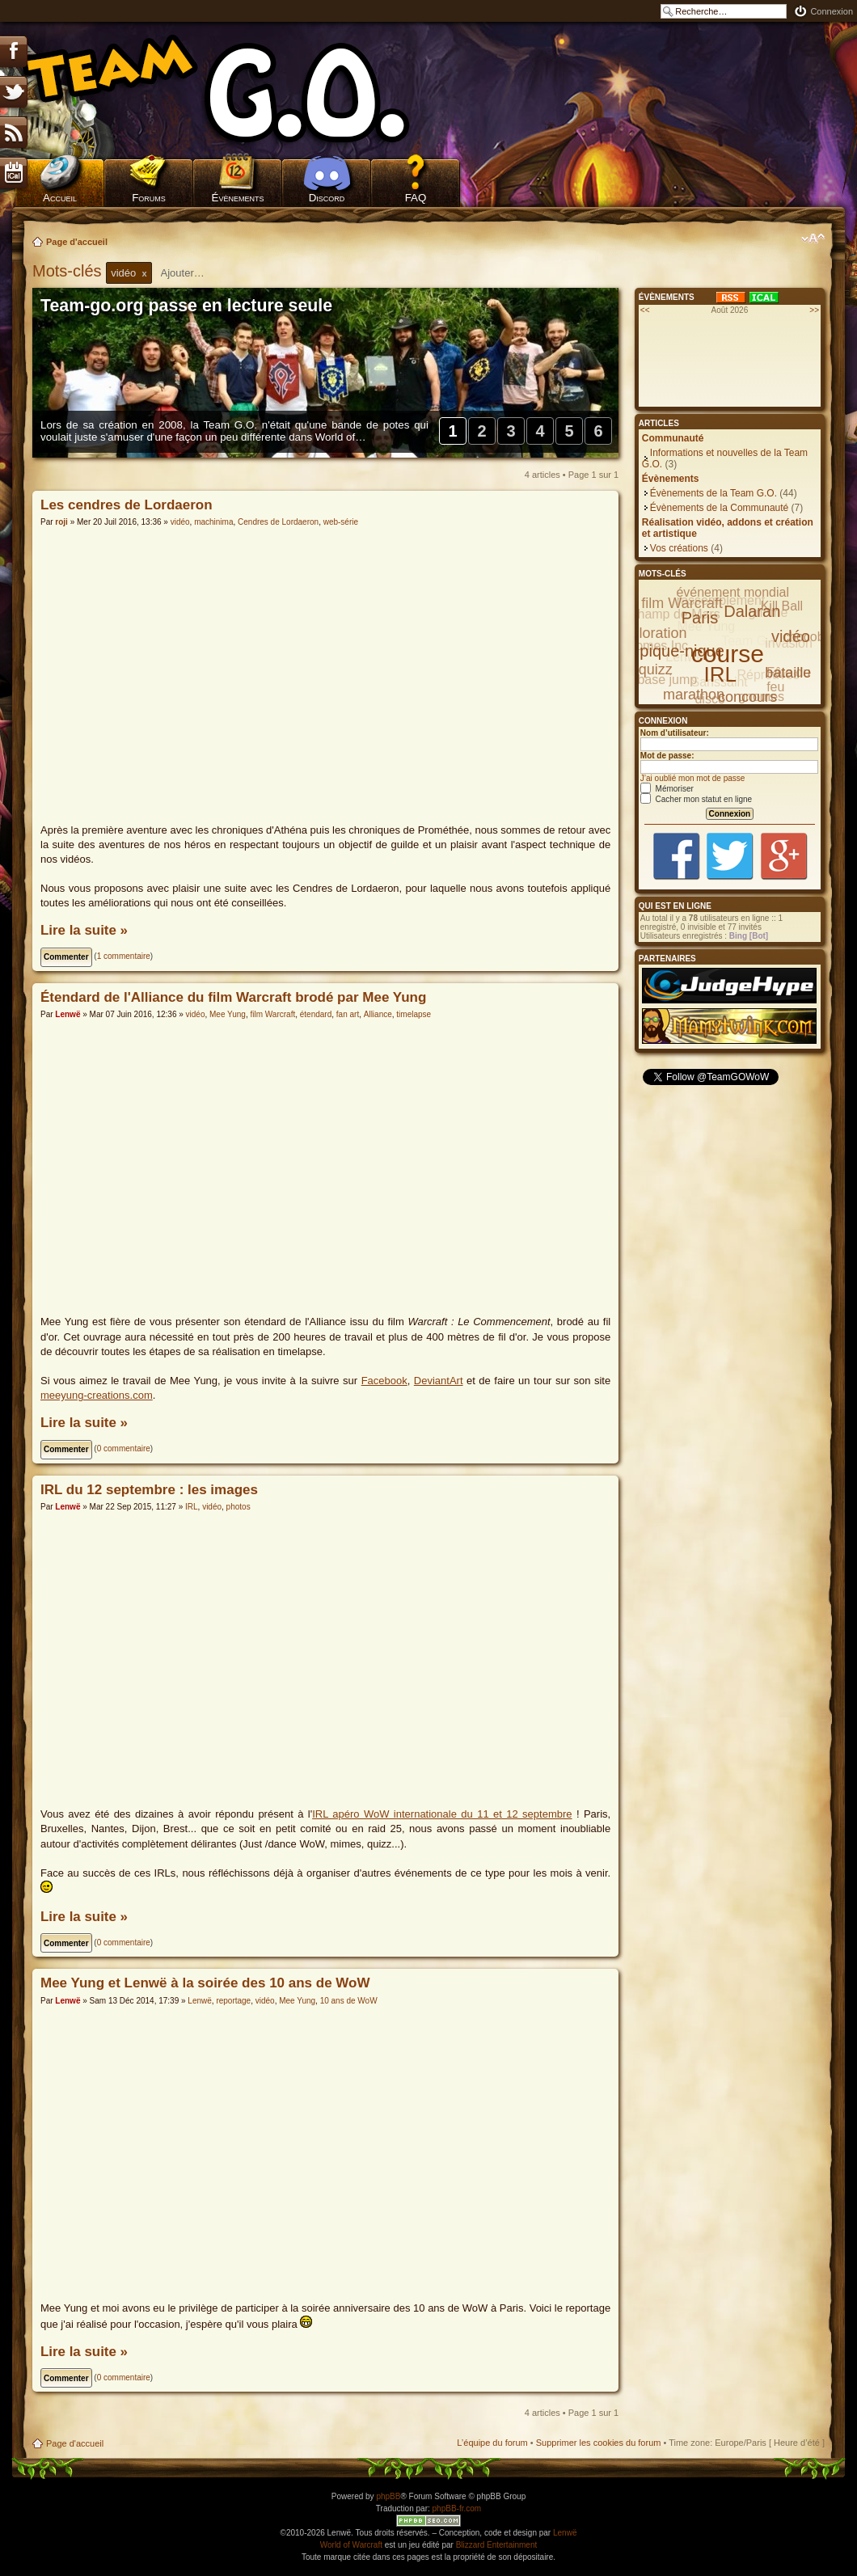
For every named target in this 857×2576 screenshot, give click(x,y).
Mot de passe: (667, 755)
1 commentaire (123, 956)
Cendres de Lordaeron (278, 521)
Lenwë (67, 1014)
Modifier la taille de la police (813, 238)
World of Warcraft (351, 2544)
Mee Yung (227, 1014)
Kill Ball (782, 606)
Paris (700, 618)
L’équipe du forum (492, 2442)
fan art (347, 1014)
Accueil (60, 198)
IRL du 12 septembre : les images (149, 1489)
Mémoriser (667, 788)
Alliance (378, 1014)
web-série (340, 521)
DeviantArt (438, 1381)
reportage (233, 2000)
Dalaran (752, 611)
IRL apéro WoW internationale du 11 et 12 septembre (442, 1814)
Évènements (238, 198)
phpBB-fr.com (457, 2508)
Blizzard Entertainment (497, 2544)
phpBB (388, 2496)
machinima (213, 521)
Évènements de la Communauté (719, 507)
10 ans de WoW (349, 2000)
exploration (650, 633)
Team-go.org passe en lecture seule (186, 305)
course (727, 653)
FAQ (416, 198)
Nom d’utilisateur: (674, 732)
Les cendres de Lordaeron (126, 505)
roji (61, 521)
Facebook (384, 1381)
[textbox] (193, 273)
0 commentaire (123, 1448)
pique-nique (682, 651)
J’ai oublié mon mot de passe (692, 778)
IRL (191, 1506)
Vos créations (679, 548)
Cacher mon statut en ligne (696, 799)
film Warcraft (272, 1014)
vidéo (180, 521)
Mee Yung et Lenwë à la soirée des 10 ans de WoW (205, 1983)
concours (747, 697)
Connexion (831, 11)
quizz (656, 669)
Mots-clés (69, 271)
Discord (327, 198)
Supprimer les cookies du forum (598, 2442)
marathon (693, 694)
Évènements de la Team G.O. (713, 493)
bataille (788, 673)
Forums (149, 198)
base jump (667, 679)
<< (645, 310)
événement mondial (732, 592)
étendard (315, 1014)
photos (238, 1506)
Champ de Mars (674, 614)
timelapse (413, 1014)
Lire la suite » (84, 930)
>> (814, 310)
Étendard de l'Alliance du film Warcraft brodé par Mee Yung (233, 997)
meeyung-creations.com (96, 1395)
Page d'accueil (77, 242)
